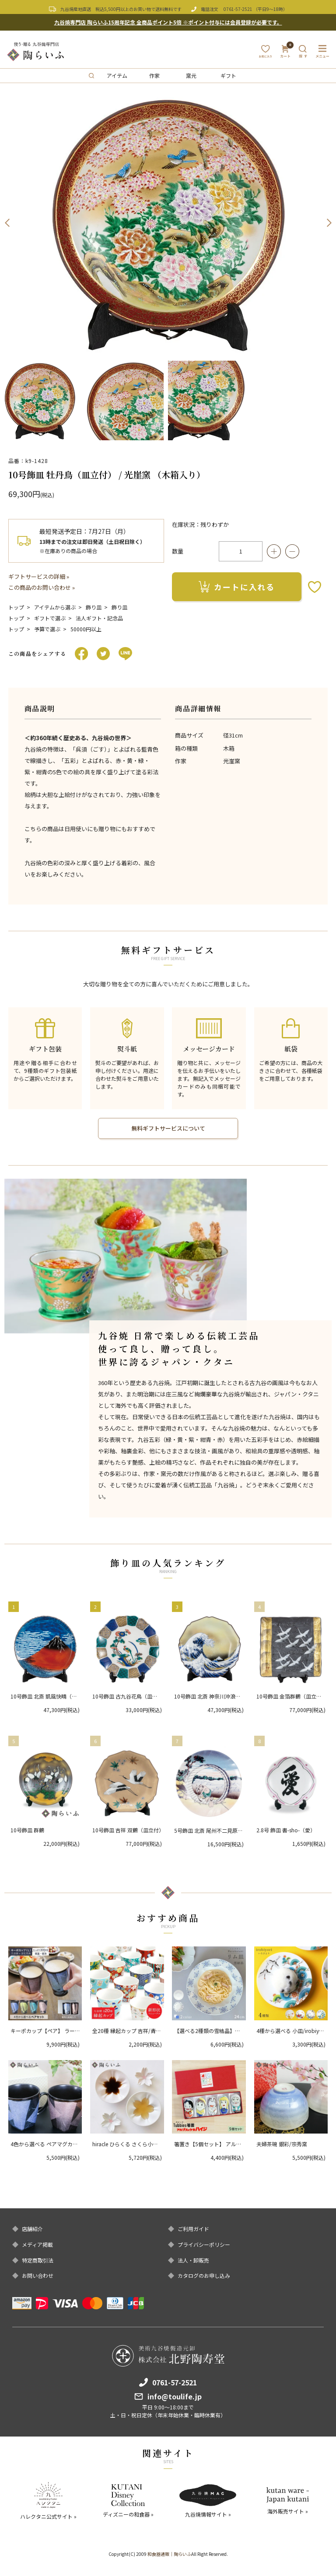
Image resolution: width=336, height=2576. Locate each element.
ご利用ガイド (193, 2229)
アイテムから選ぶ (55, 607)
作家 (154, 75)
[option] (168, 223)
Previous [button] (7, 223)
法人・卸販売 (193, 2260)
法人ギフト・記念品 (99, 618)
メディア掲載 (37, 2245)
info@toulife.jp (174, 2396)
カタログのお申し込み (204, 2276)
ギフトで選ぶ (50, 618)
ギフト (228, 75)
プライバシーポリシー (204, 2245)
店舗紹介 (32, 2229)
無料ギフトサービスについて (168, 1128)
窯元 (191, 75)
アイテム (117, 75)
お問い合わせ (37, 2276)
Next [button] (329, 223)
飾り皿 (94, 607)
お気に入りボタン (314, 587)
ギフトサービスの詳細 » (38, 576)
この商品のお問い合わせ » (41, 587)
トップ (16, 607)
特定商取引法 (37, 2260)
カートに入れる (237, 586)
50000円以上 (86, 629)
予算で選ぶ (47, 629)
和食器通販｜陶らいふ (169, 2554)
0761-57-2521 (238, 9)
